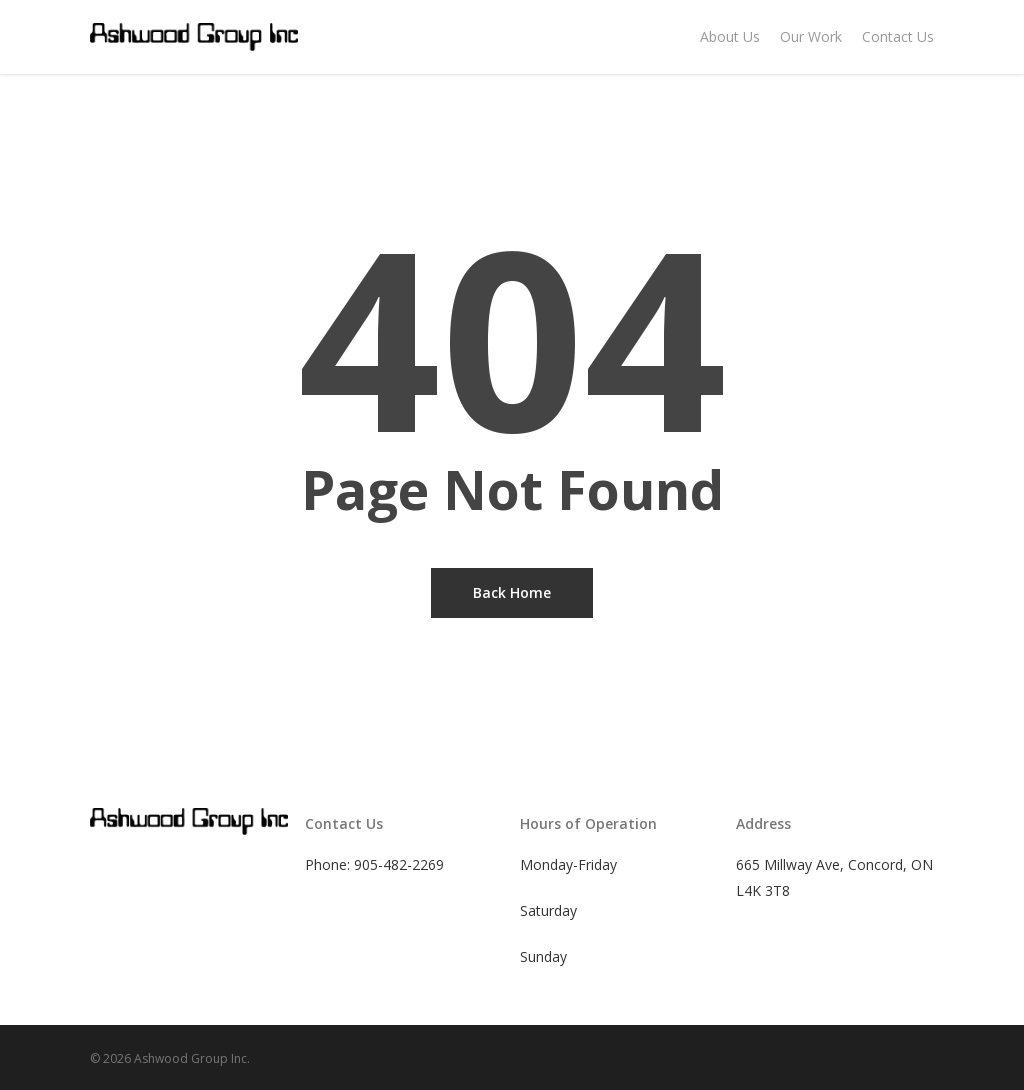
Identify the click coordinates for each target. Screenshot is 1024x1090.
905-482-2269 (399, 864)
